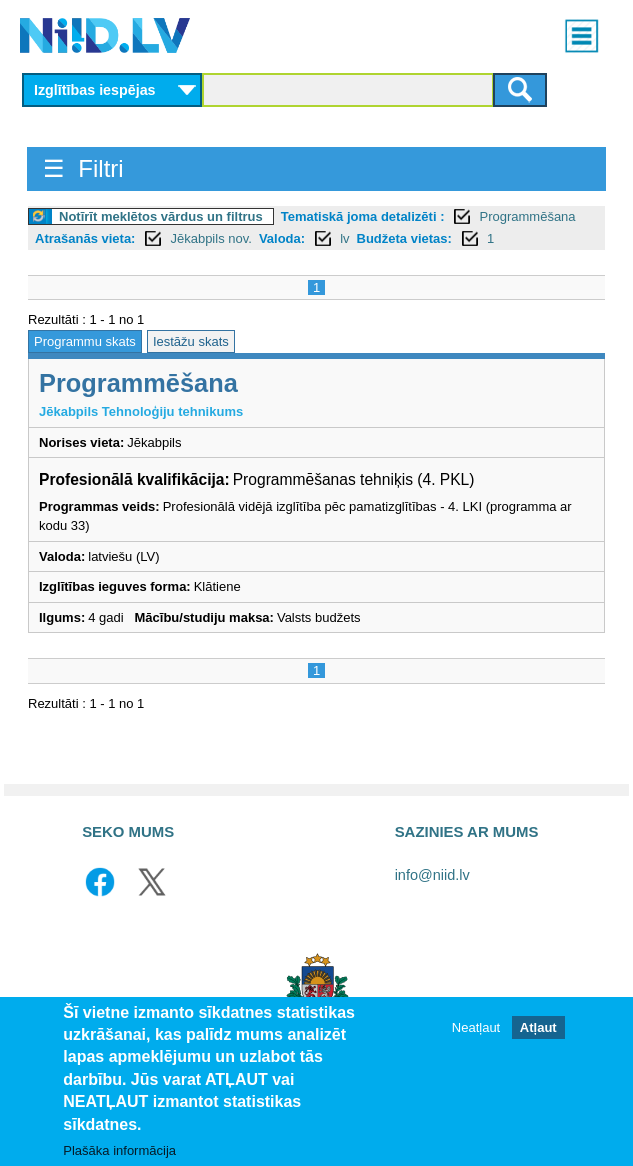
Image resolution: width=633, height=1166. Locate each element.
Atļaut (538, 1027)
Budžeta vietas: (404, 238)
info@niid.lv (432, 875)
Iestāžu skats (191, 341)
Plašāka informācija (119, 1150)
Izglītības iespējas (95, 90)
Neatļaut (476, 1027)
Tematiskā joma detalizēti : (363, 216)
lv (344, 238)
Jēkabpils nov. (210, 238)
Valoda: (282, 238)
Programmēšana (527, 216)
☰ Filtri (83, 168)
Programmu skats (85, 341)
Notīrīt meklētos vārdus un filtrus (161, 216)
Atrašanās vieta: (85, 238)
